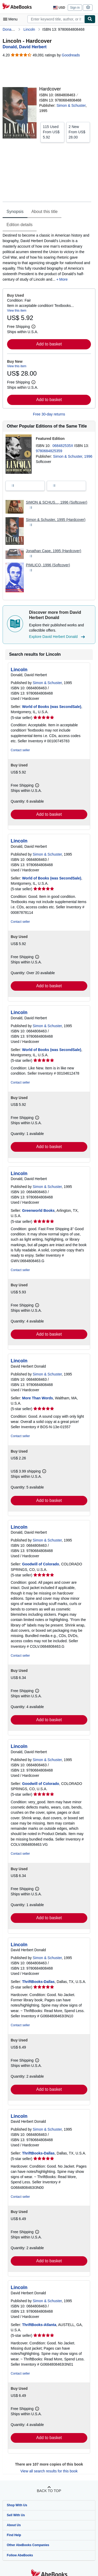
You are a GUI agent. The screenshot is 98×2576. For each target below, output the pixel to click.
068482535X (63, 446)
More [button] (63, 279)
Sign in (75, 7)
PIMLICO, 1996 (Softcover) (48, 565)
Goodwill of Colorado (40, 1564)
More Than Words (37, 1398)
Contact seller (20, 750)
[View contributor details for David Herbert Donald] (25, 47)
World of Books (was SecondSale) (51, 707)
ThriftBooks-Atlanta (39, 2325)
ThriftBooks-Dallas (38, 1982)
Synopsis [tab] (15, 211)
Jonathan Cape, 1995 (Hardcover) (53, 551)
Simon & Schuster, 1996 (72, 456)
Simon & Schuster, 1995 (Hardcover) (55, 520)
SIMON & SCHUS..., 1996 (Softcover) (56, 502)
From (52, 131)
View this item (16, 310)
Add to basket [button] (49, 344)
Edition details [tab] (20, 224)
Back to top (49, 2491)
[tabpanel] (47, 257)
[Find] (90, 19)
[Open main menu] (11, 19)
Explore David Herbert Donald (57, 636)
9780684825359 (49, 451)
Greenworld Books (38, 1210)
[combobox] (55, 19)
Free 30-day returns (49, 414)
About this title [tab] (44, 211)
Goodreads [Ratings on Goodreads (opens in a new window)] (71, 55)
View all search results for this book (49, 2471)
